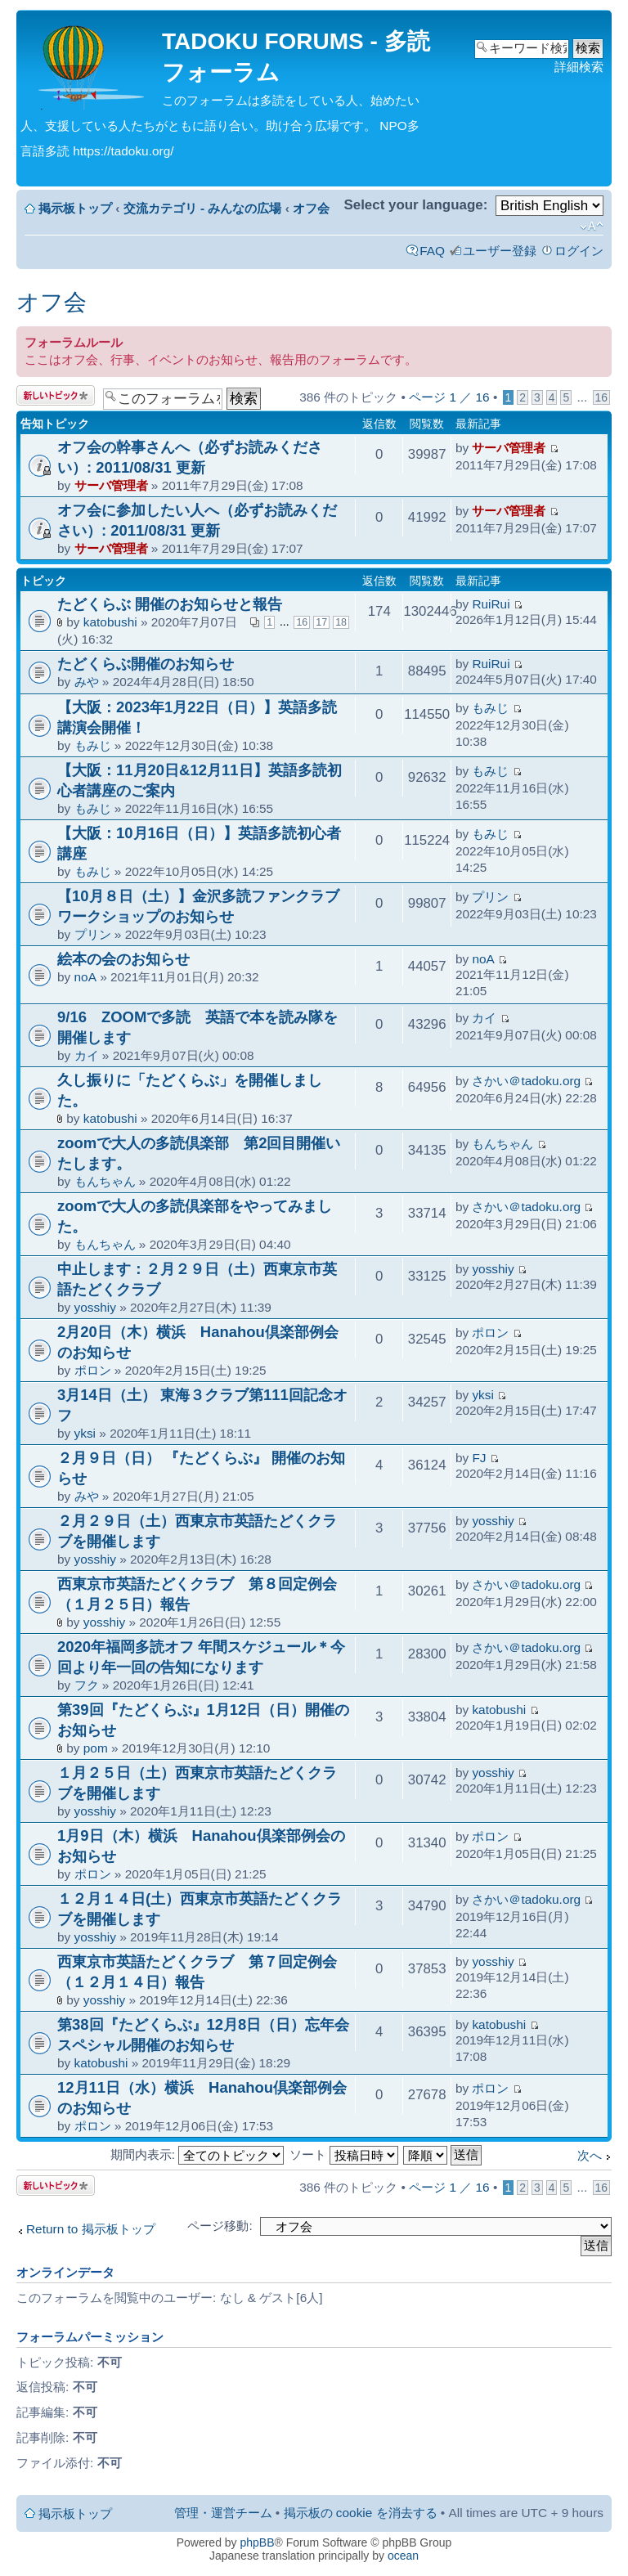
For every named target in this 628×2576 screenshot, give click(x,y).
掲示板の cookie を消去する (360, 2513)
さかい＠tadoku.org (526, 1081)
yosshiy (95, 1307)
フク (86, 1685)
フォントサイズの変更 (591, 226)
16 (601, 397)
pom (95, 1748)
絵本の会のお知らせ (123, 958)
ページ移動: (219, 2226)
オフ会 (311, 208)
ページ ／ (449, 397)
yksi (85, 1433)
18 (341, 622)
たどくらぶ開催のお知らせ (145, 663)
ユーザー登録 (499, 251)
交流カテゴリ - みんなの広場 (202, 208)
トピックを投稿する (55, 395)
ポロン (92, 1370)
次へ (589, 2155)
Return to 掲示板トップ (90, 2229)
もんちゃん (105, 1181)
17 (321, 622)
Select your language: (415, 205)
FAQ (432, 251)
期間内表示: (197, 2154)
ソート (343, 2154)
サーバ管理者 (111, 485)
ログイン (578, 251)
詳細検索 (578, 67)
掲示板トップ (75, 208)
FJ (479, 1458)
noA (85, 977)
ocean (403, 2555)
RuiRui (490, 604)
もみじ (92, 745)
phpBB (257, 2542)
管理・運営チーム (223, 2513)
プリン (92, 934)
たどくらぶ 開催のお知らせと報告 (169, 604)
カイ (86, 1055)
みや (86, 682)
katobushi (110, 622)
